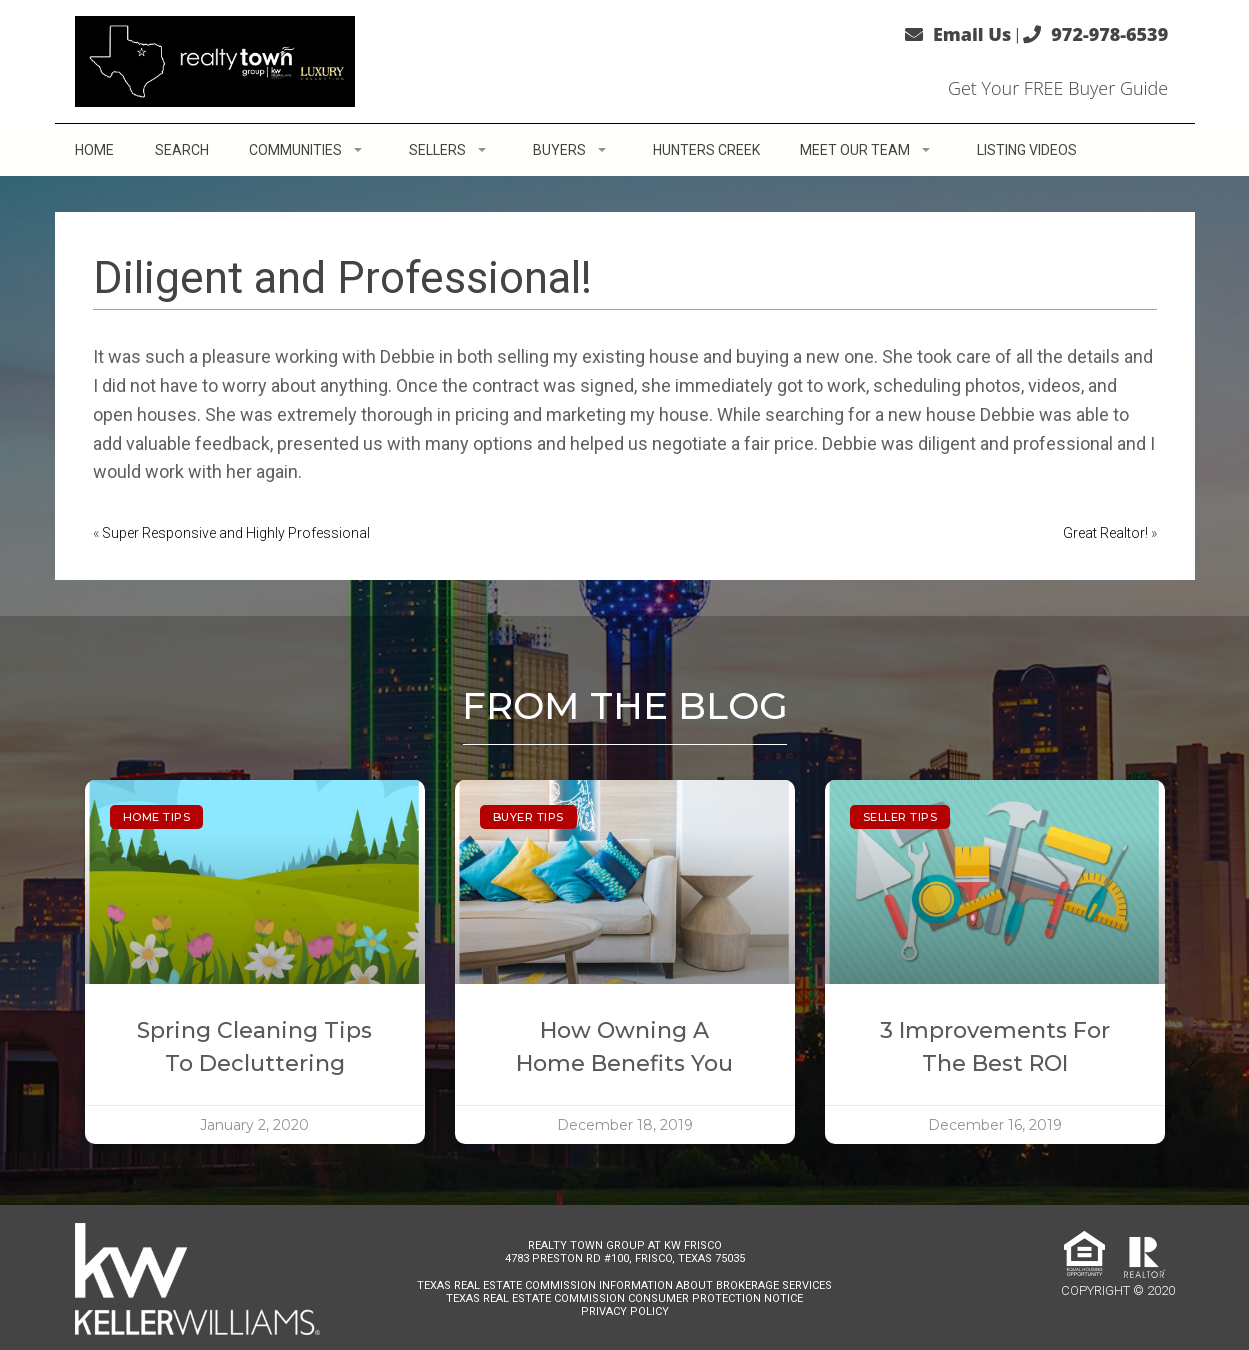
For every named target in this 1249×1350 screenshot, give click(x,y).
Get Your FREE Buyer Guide (1058, 88)
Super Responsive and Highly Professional (236, 533)
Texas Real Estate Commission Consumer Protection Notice (624, 1298)
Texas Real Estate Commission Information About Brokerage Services (624, 1285)
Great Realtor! (1105, 533)
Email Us (972, 34)
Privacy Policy (625, 1311)
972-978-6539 (1109, 34)
